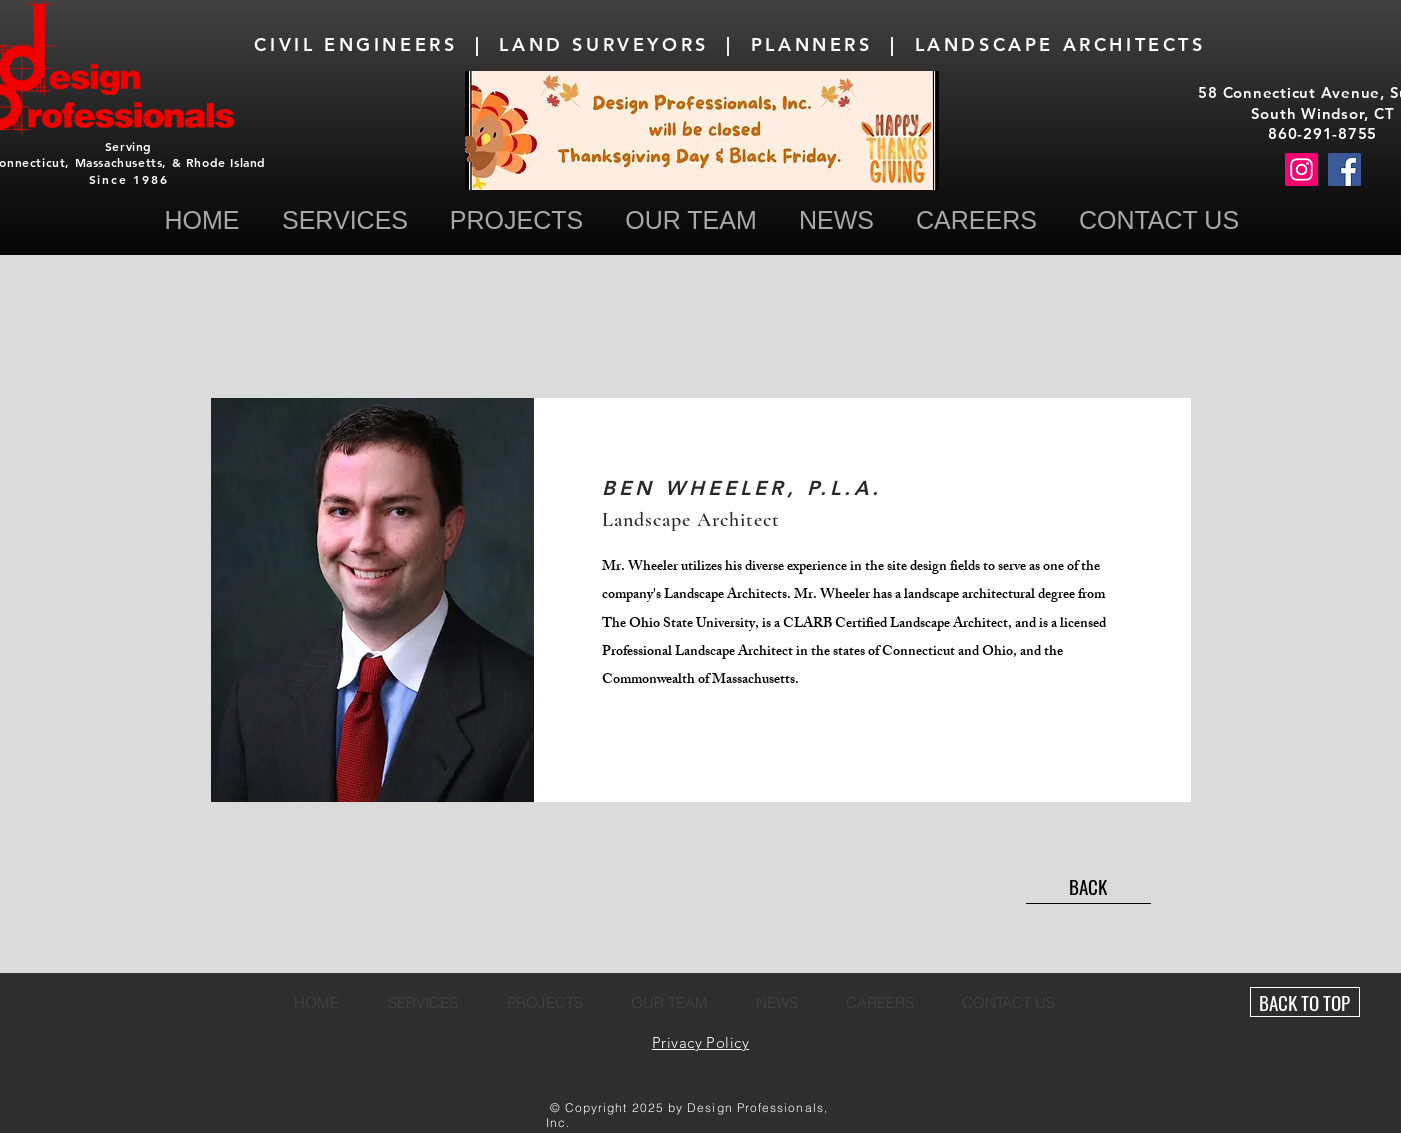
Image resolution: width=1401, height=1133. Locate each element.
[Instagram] (1301, 169)
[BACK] (1088, 886)
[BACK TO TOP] (1305, 1002)
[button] (1159, 220)
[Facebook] (1344, 169)
